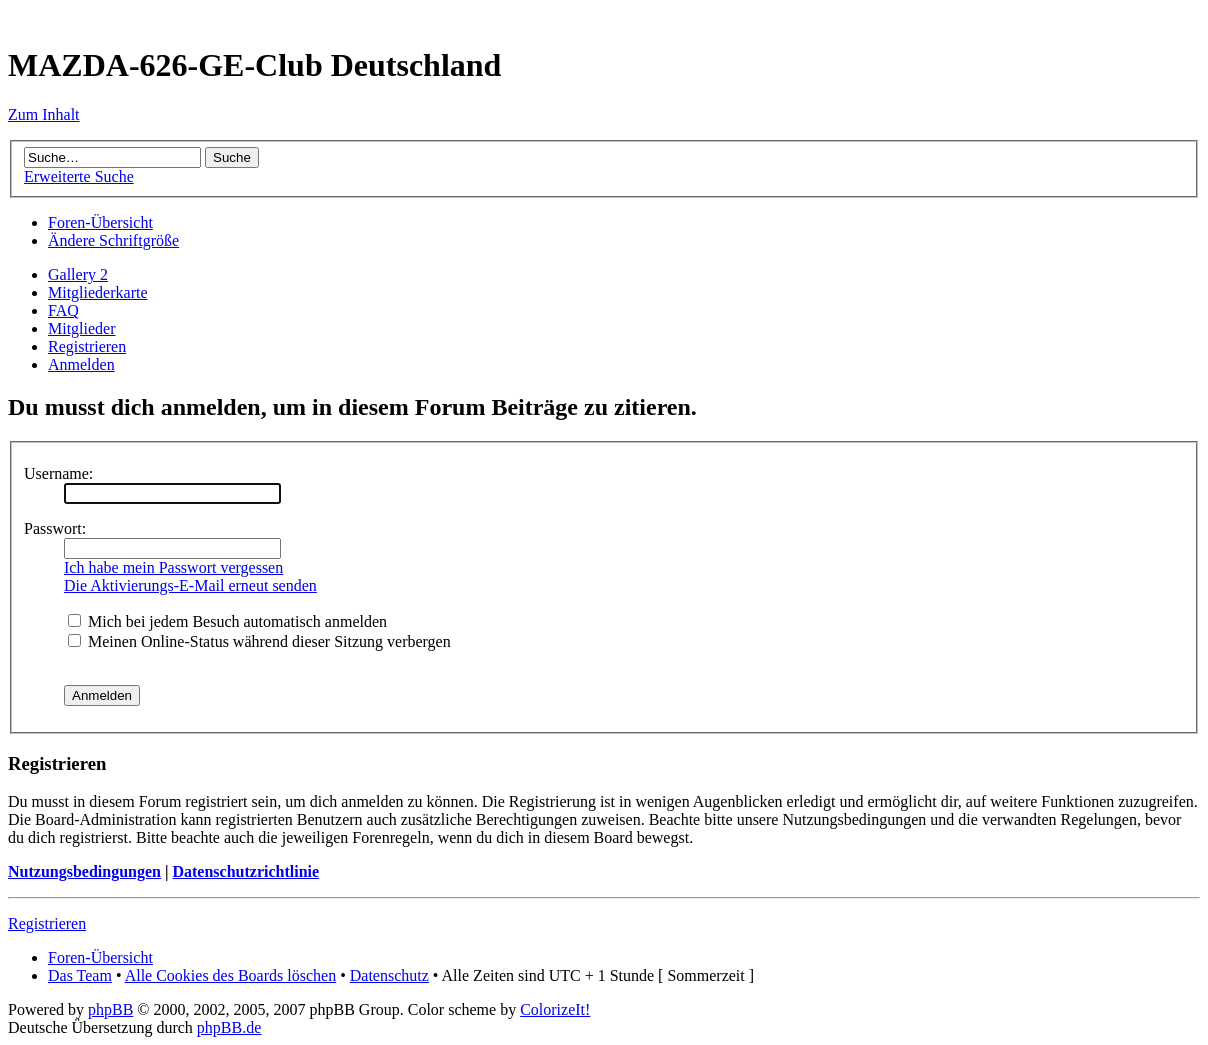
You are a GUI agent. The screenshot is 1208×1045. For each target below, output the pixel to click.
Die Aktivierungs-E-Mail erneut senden (190, 585)
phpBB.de (229, 1027)
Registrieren (87, 346)
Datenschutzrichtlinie (245, 871)
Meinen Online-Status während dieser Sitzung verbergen (259, 641)
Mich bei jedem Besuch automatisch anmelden (227, 621)
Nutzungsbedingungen (84, 871)
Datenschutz (389, 975)
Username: (58, 473)
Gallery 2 (78, 274)
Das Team (80, 975)
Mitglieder (82, 328)
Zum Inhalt (44, 114)
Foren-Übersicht (100, 222)
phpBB (110, 1009)
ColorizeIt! (555, 1009)
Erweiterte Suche (79, 176)
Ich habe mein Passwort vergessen (173, 567)
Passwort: (55, 528)
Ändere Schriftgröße (113, 240)
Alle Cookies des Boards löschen (231, 975)
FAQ (63, 310)
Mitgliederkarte (98, 292)
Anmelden (81, 364)
